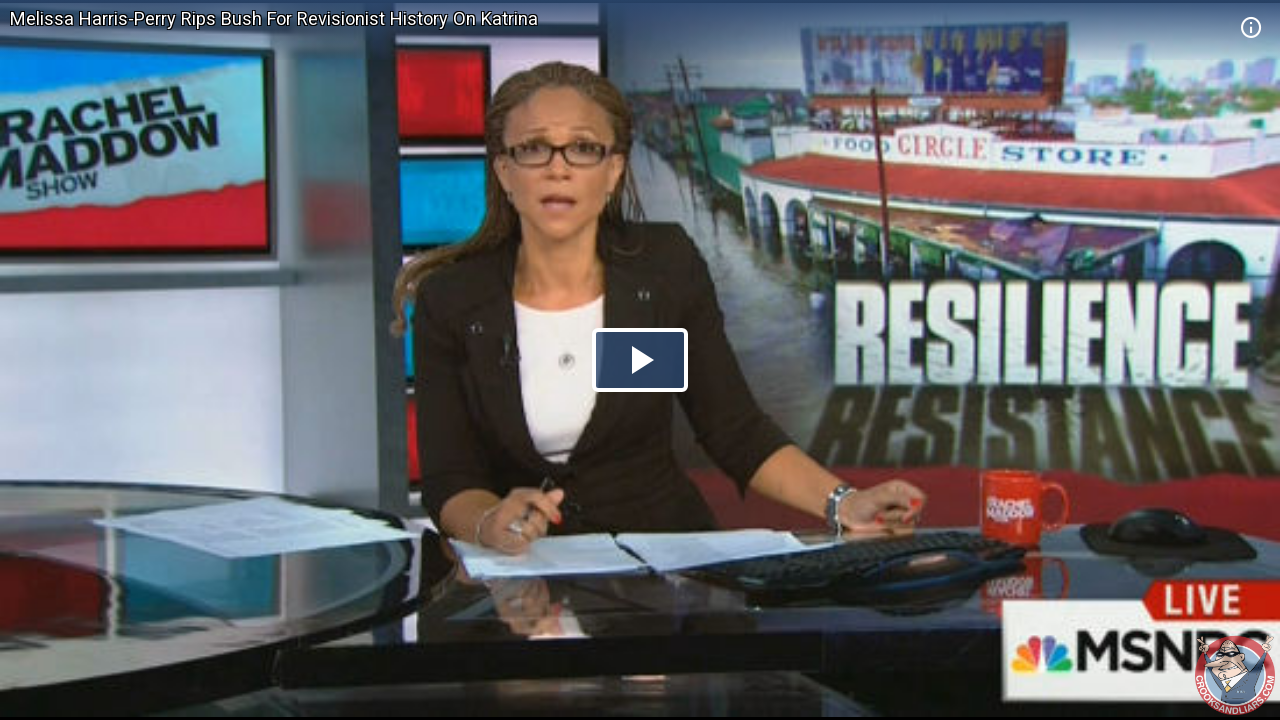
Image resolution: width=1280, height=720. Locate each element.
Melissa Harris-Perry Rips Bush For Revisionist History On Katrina (274, 18)
